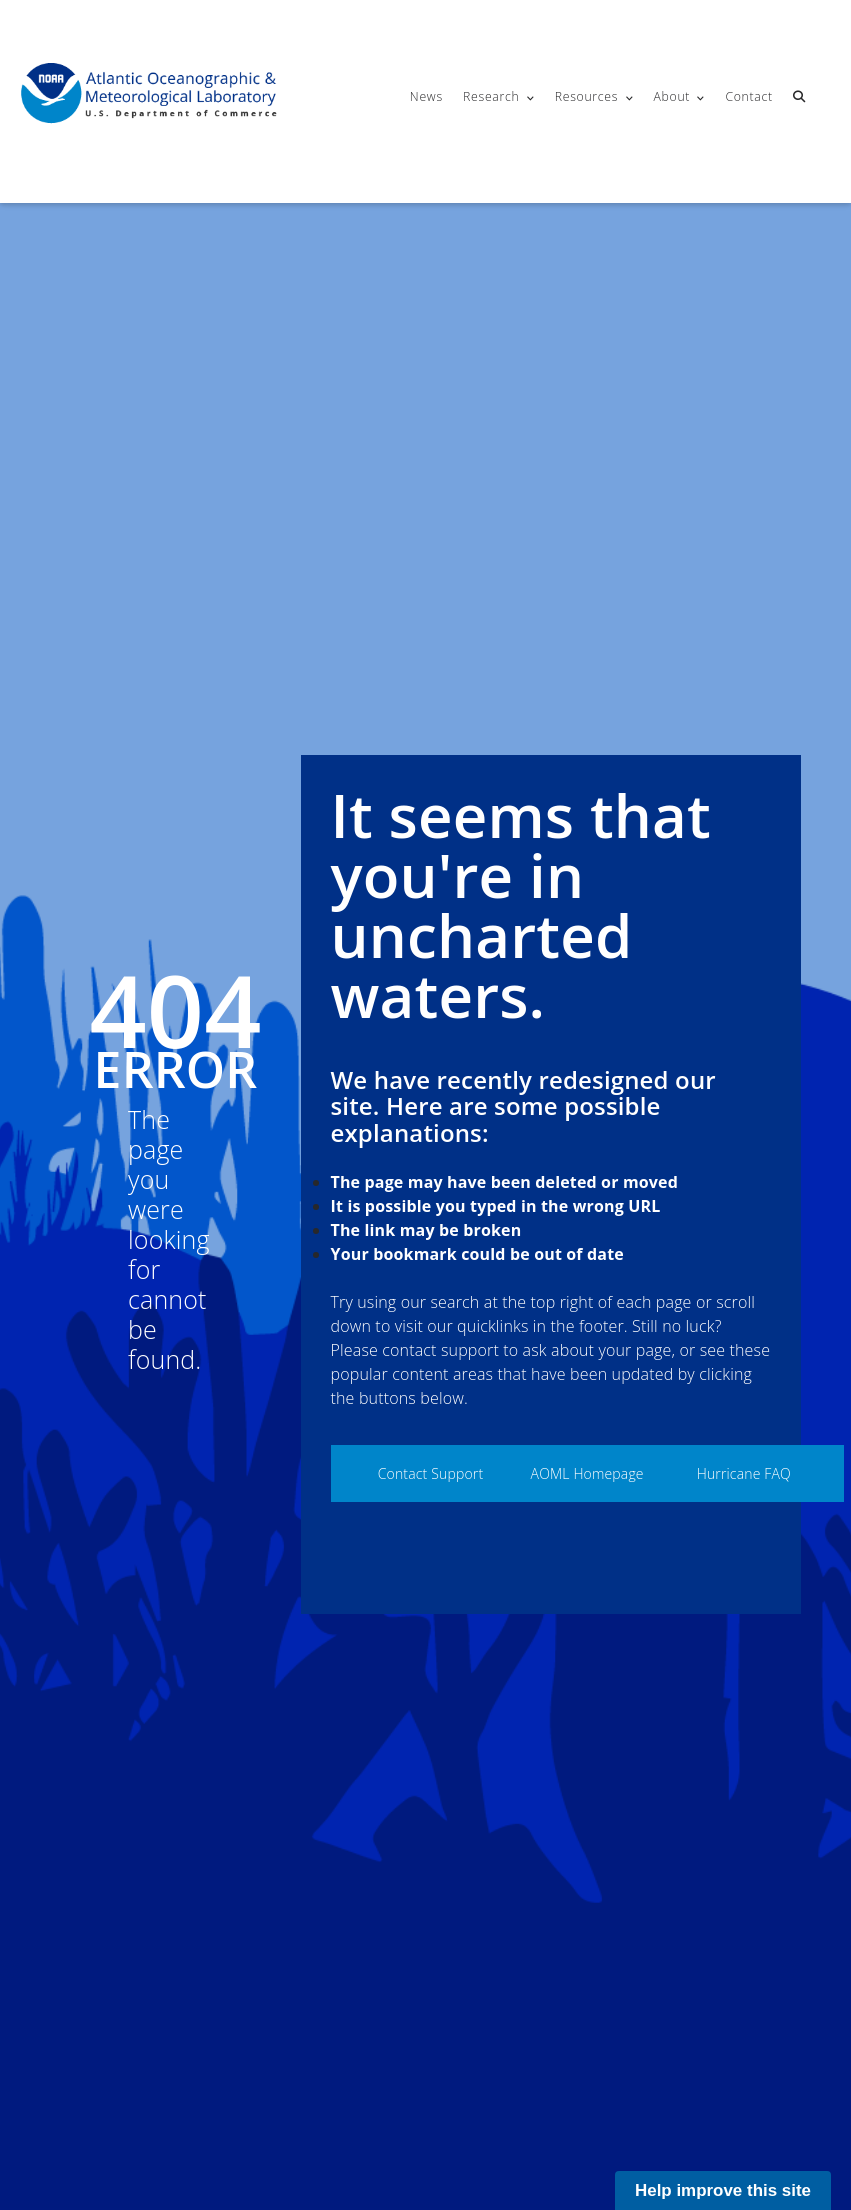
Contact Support (431, 1473)
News (426, 96)
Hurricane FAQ (744, 1473)
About (671, 96)
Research (491, 96)
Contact (748, 96)
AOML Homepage (587, 1473)
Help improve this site (723, 2190)
